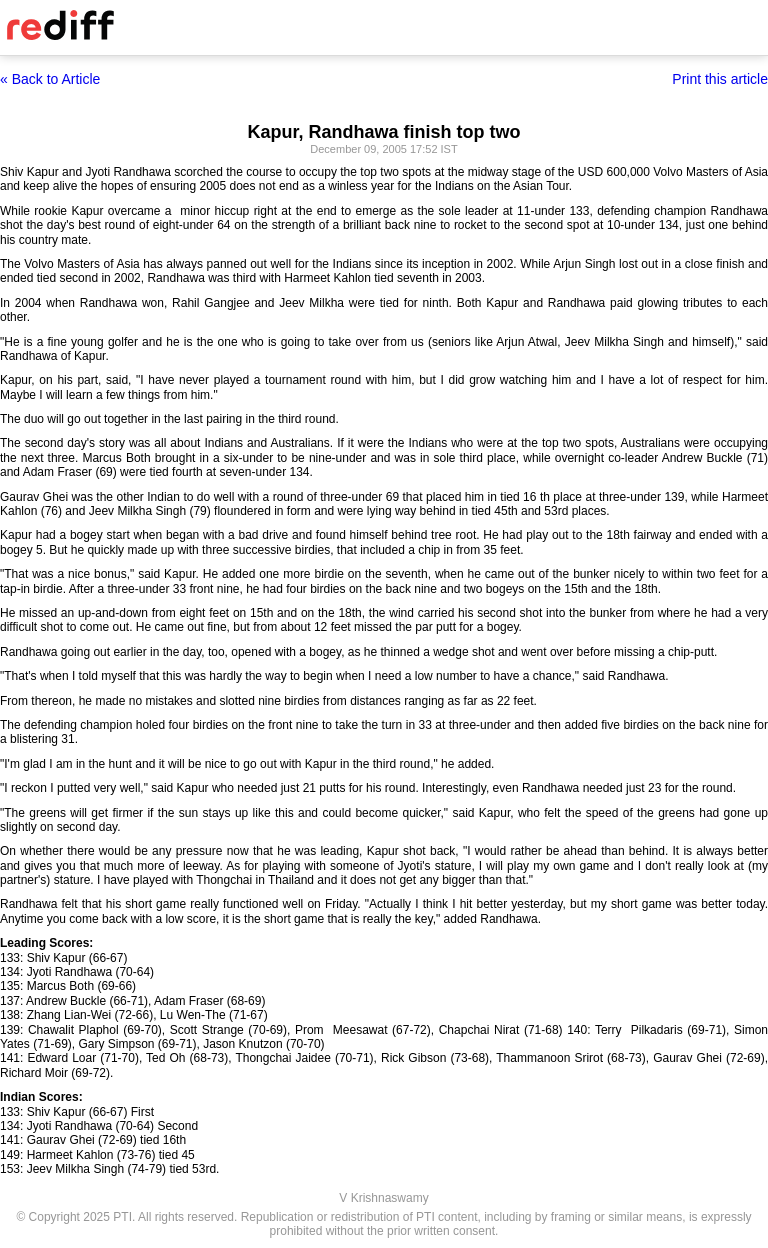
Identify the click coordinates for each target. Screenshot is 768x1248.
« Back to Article (50, 79)
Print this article (720, 79)
